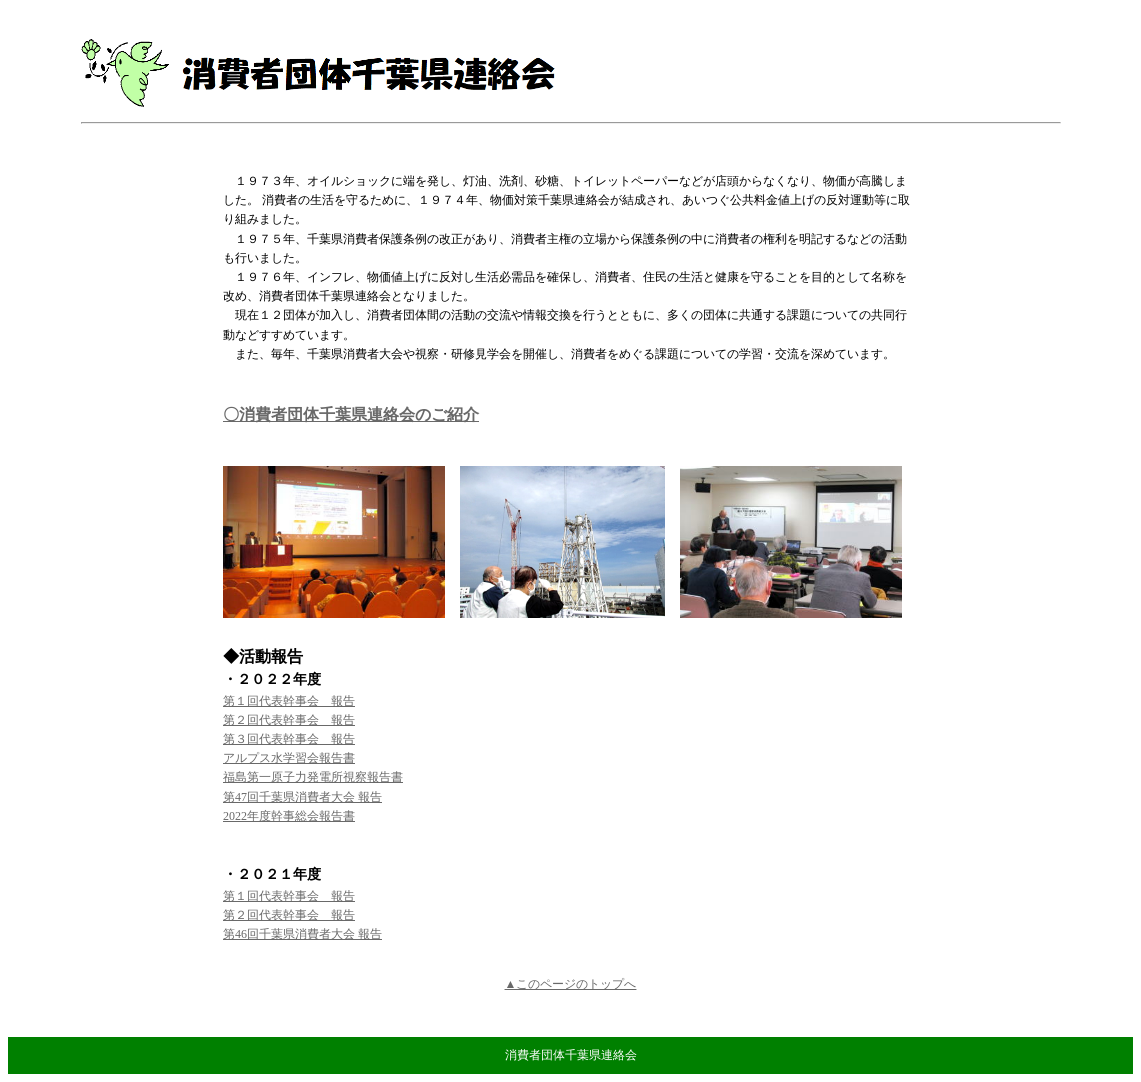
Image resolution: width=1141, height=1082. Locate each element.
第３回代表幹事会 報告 (289, 739)
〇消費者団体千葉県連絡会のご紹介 (351, 414)
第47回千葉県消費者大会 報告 (302, 797)
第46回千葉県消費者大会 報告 (302, 934)
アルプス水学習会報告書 (289, 758)
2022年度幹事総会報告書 (289, 816)
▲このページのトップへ (571, 984)
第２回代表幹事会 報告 (289, 720)
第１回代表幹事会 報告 (289, 701)
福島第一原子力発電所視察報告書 (313, 777)
